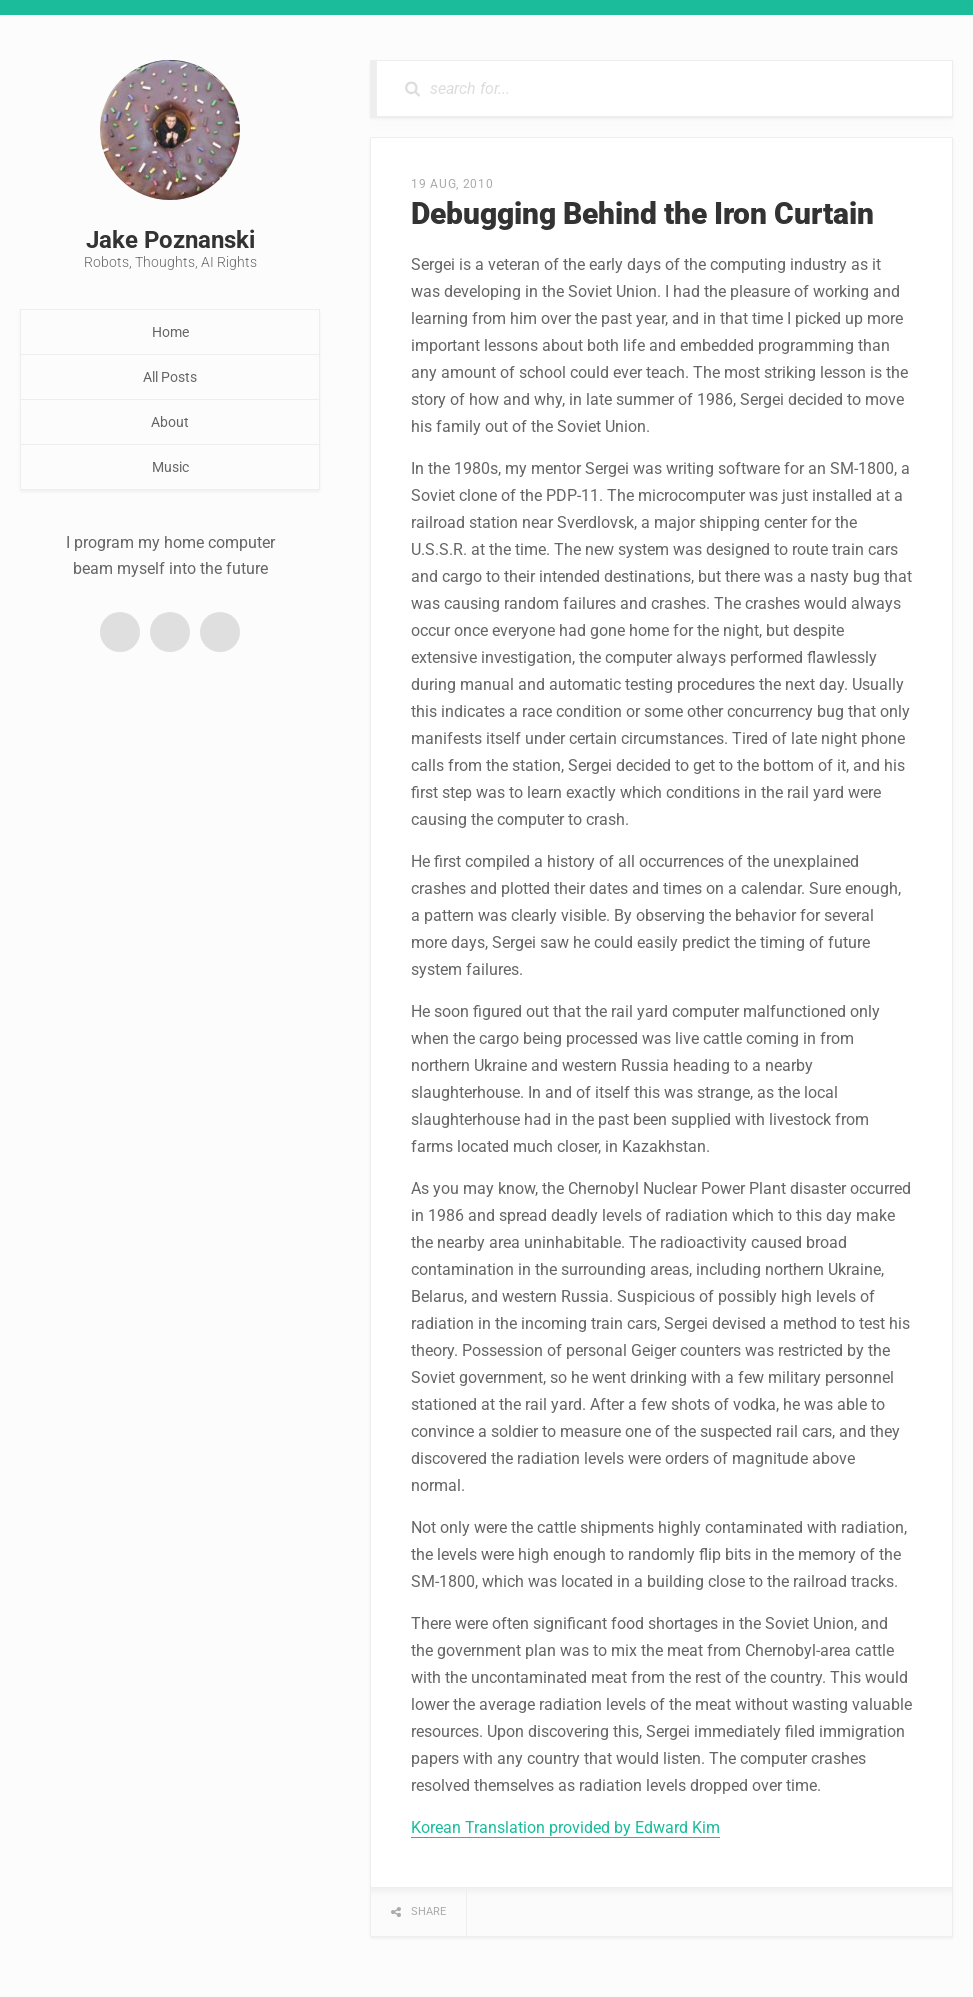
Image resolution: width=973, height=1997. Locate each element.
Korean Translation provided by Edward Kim (565, 1827)
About (170, 422)
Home (170, 332)
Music (170, 467)
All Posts (170, 377)
